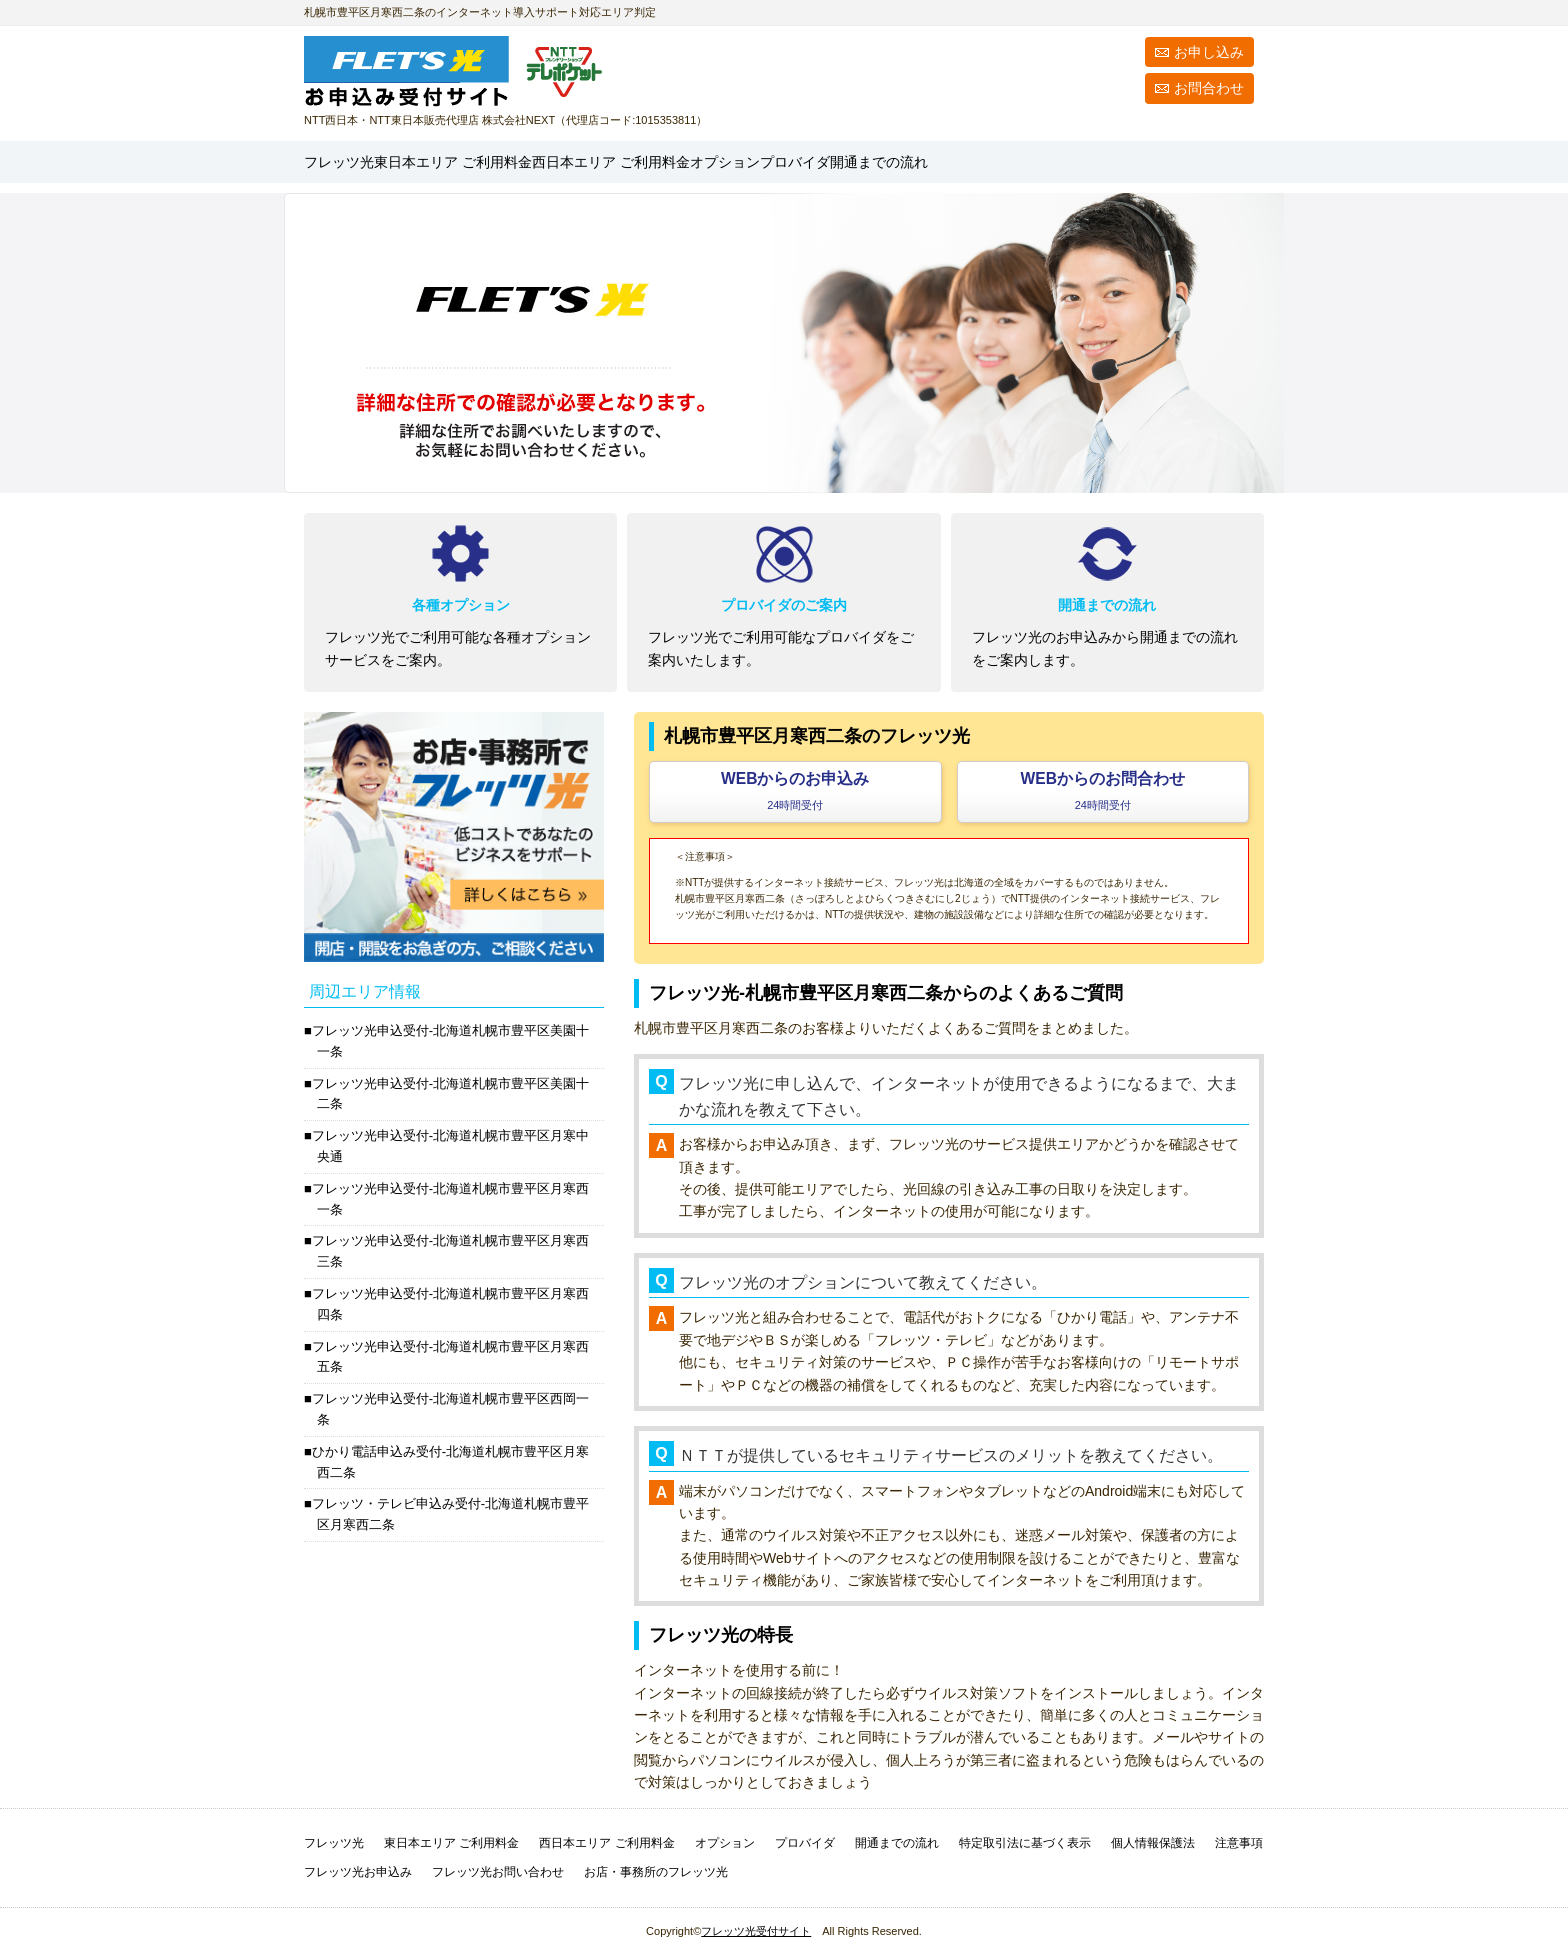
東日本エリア (533, 162)
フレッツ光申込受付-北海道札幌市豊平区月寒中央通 (450, 1146)
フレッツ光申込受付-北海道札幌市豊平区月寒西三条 (450, 1251)
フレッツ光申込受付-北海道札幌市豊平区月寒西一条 (450, 1199)
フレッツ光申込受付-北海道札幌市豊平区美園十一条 (450, 1041)
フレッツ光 (358, 162)
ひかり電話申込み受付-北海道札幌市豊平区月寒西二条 (450, 1462)
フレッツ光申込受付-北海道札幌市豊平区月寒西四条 (450, 1304)
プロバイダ (1059, 162)
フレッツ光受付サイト (756, 1931)
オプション (952, 162)
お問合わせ (1209, 88)
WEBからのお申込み (795, 790)
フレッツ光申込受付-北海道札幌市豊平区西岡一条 (450, 1409)
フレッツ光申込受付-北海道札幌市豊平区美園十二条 (450, 1094)
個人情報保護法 (1153, 1843)
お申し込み (1209, 52)
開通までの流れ (1189, 162)
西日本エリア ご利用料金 (606, 1843)
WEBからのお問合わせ (1103, 790)
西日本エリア (776, 162)
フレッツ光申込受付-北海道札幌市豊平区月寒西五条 (450, 1357)
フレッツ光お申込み (358, 1872)
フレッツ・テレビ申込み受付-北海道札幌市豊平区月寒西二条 (450, 1514)
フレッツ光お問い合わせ (498, 1872)
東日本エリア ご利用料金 (451, 1843)
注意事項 (1239, 1843)
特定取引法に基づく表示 (1025, 1843)
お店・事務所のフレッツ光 (656, 1872)
